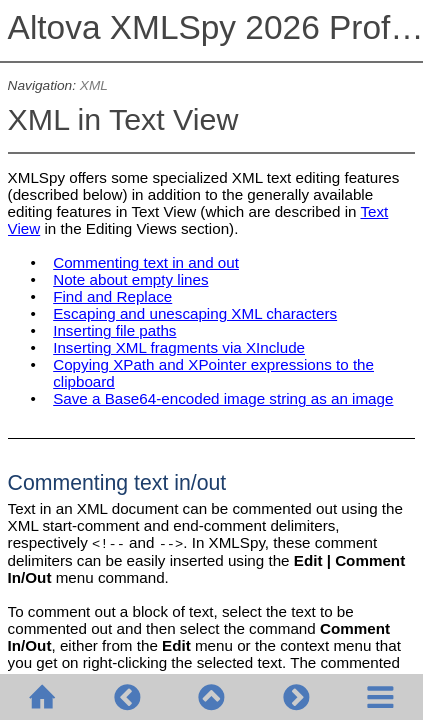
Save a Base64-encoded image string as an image (223, 398)
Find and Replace (112, 296)
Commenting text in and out (146, 262)
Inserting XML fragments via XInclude (179, 347)
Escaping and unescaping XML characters (195, 313)
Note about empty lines (130, 279)
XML (94, 85)
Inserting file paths (114, 330)
